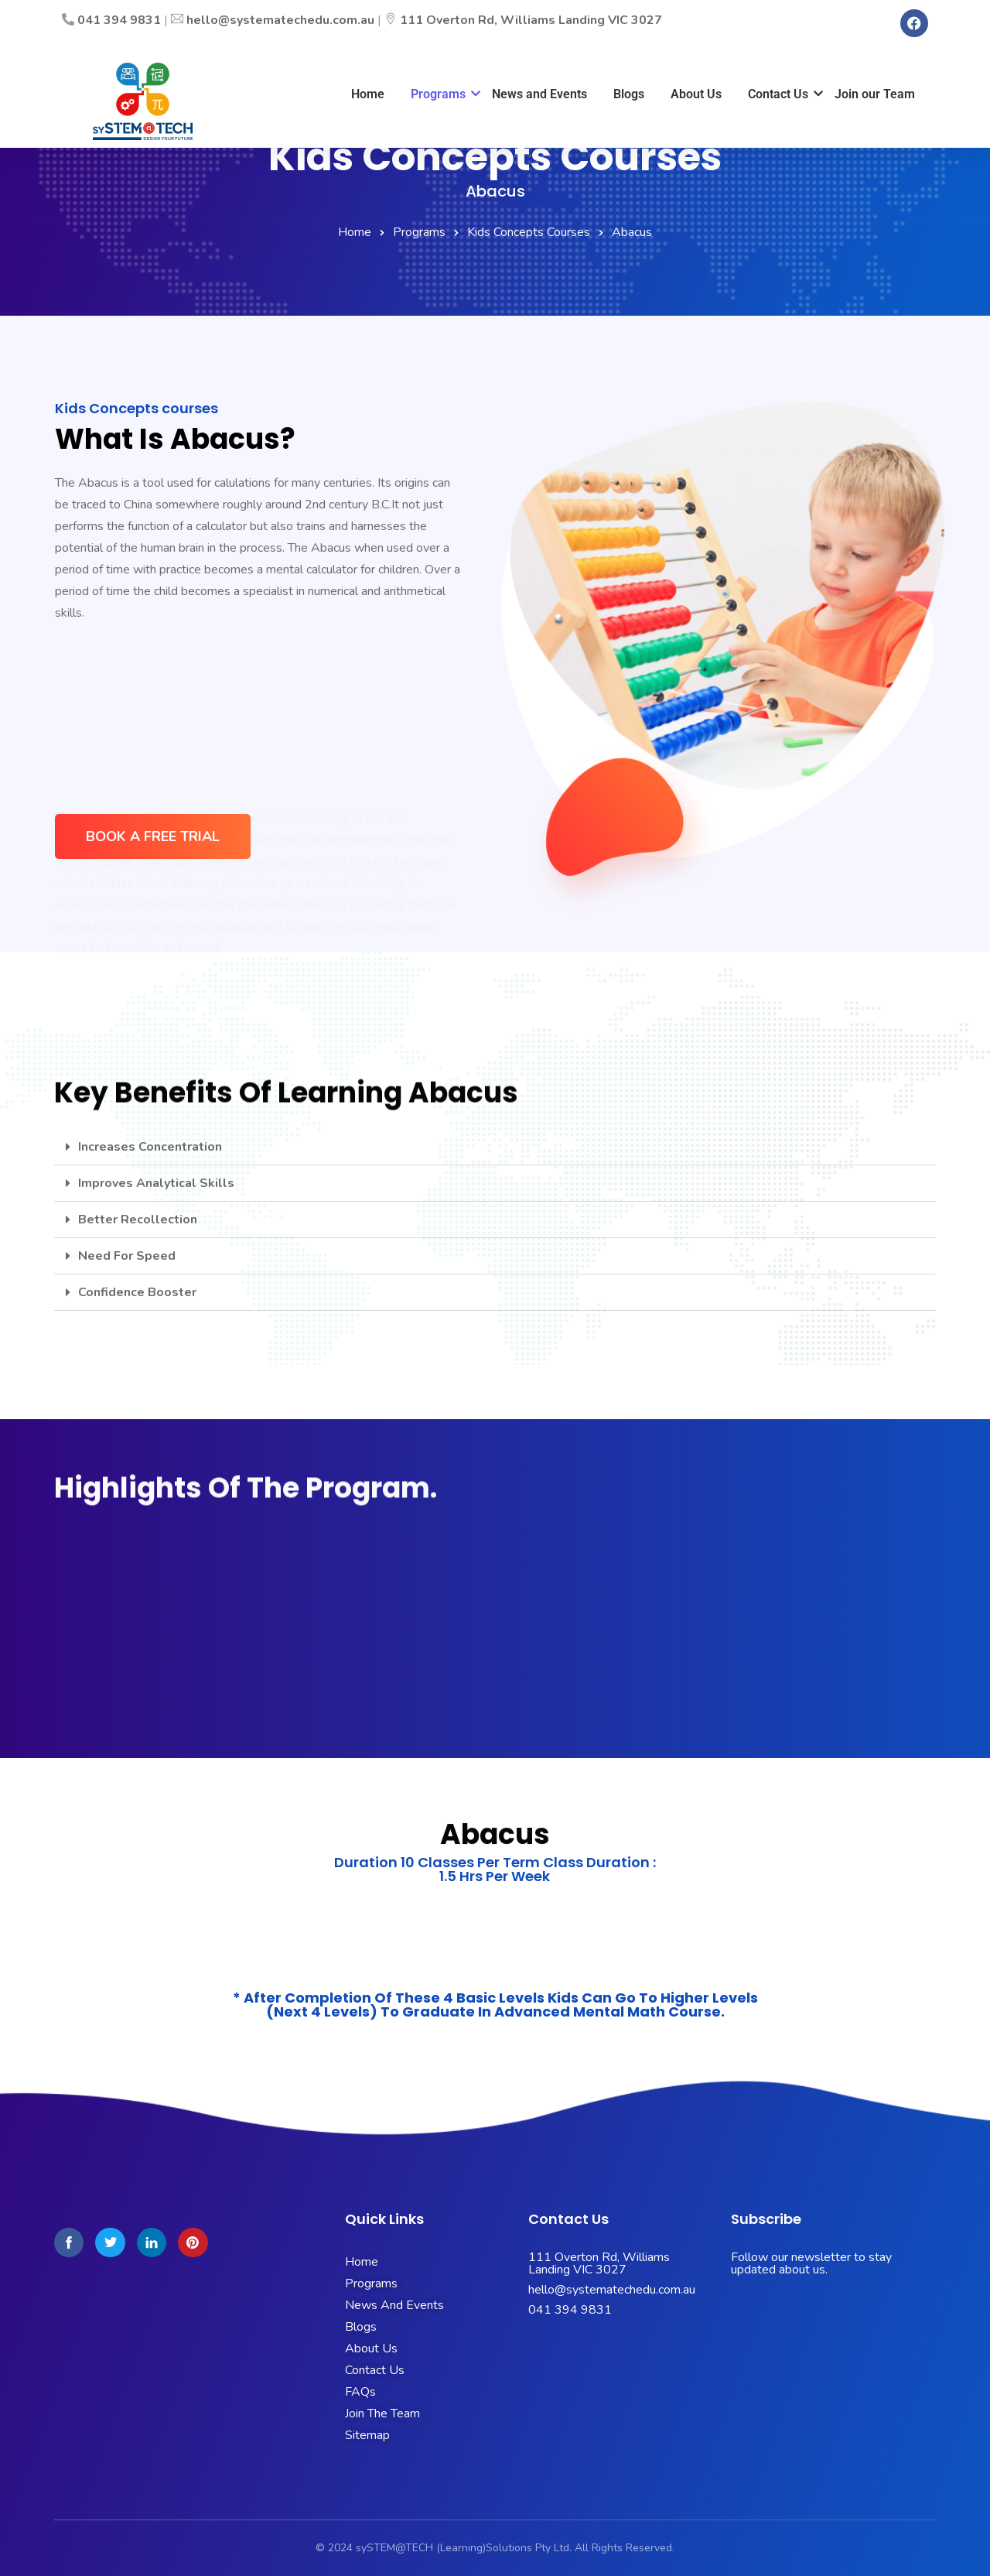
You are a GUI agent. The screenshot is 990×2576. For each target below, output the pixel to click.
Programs (441, 94)
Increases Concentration (150, 1146)
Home (367, 94)
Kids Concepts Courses (528, 232)
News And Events (394, 2305)
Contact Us (781, 94)
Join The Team (382, 2413)
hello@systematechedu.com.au (280, 20)
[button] (495, 1147)
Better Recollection (137, 1219)
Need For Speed (127, 1255)
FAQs (360, 2391)
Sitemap (367, 2435)
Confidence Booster (137, 1292)
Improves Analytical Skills (156, 1183)
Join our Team (875, 94)
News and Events (539, 94)
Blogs (628, 94)
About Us (696, 94)
